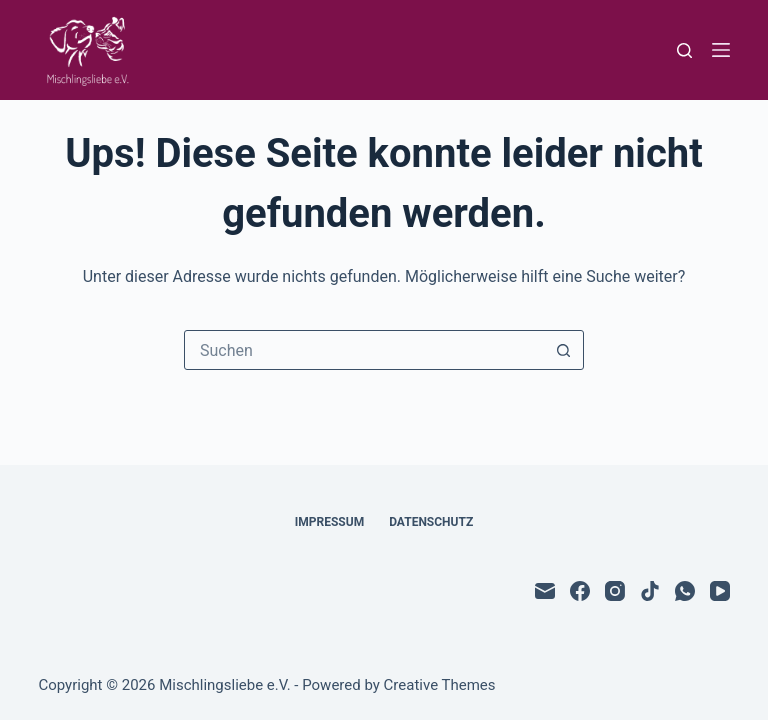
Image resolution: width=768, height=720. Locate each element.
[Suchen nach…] (364, 350)
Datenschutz (431, 522)
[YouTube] (720, 591)
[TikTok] (650, 591)
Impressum (329, 522)
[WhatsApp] (685, 591)
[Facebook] (580, 591)
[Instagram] (615, 591)
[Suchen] (684, 50)
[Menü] (721, 50)
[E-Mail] (545, 591)
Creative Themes (440, 685)
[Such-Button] (563, 350)
